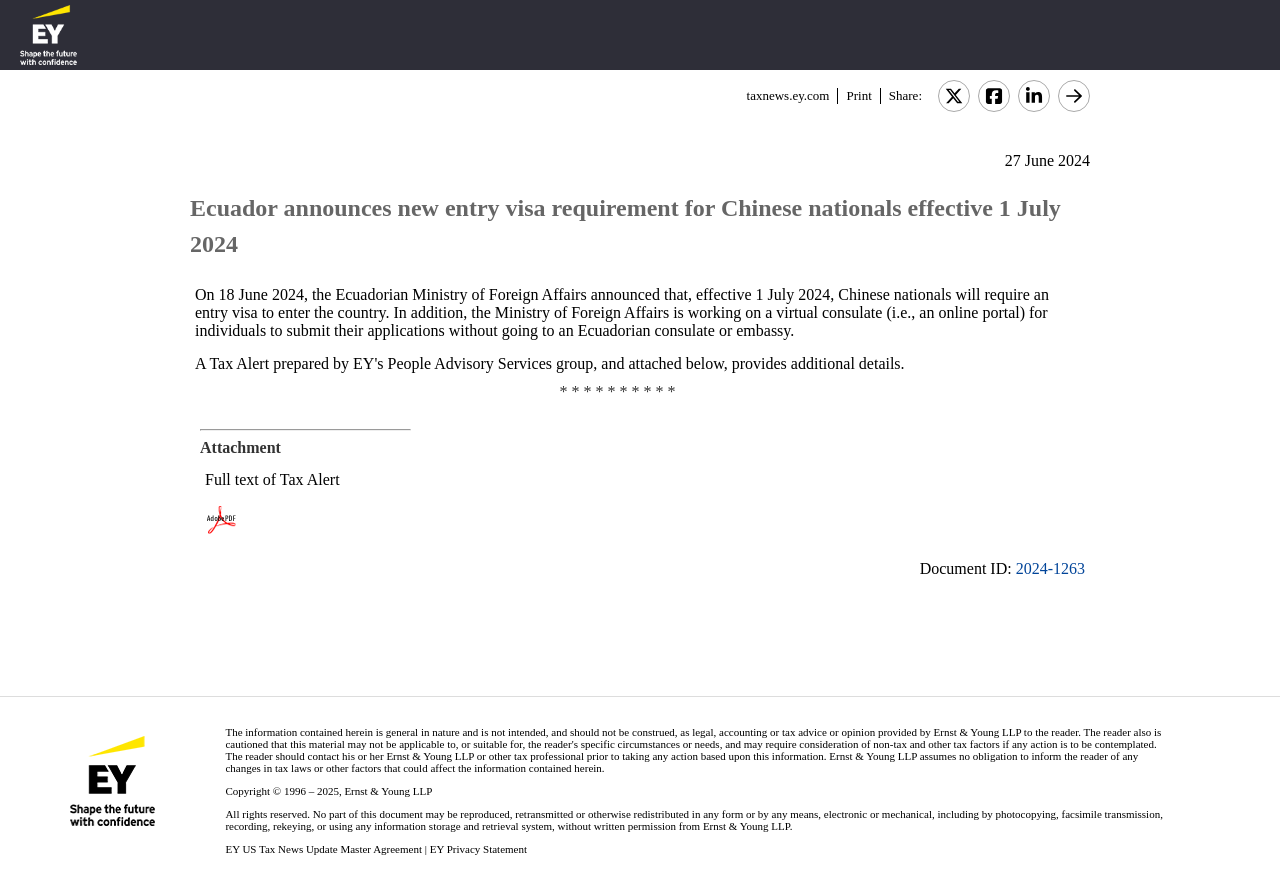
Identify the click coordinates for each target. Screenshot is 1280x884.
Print (858, 95)
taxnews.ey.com (788, 95)
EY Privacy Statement (478, 849)
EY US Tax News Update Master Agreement (323, 849)
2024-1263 (1050, 568)
